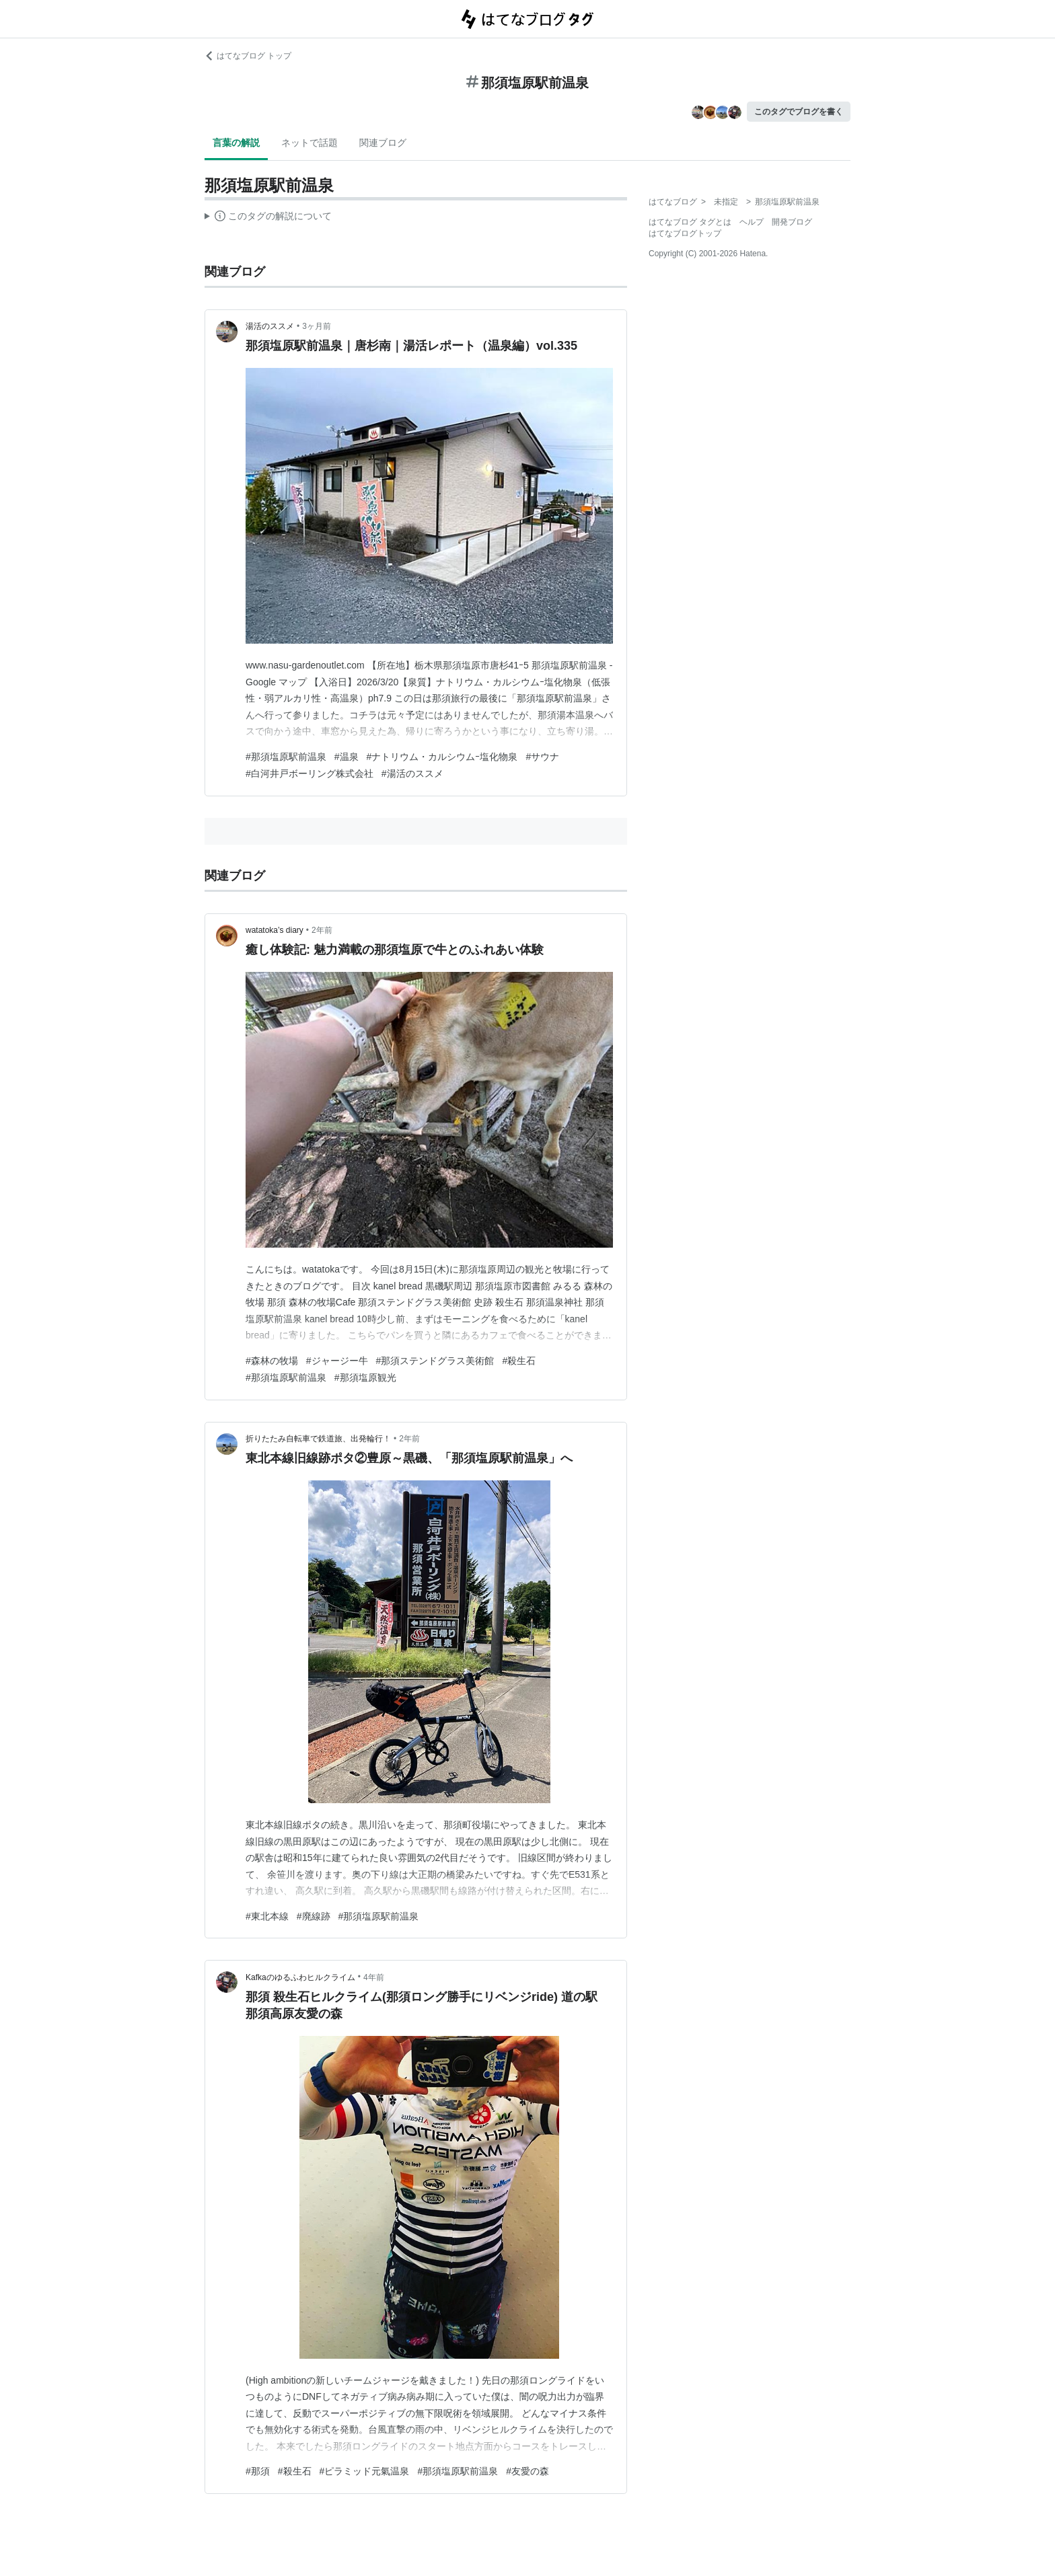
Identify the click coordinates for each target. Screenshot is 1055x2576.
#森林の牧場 (272, 1360)
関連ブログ (382, 142)
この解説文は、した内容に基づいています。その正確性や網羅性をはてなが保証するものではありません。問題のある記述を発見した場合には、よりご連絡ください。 (268, 218)
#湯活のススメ (412, 773)
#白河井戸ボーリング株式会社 (309, 773)
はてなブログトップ (685, 233)
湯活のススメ (270, 326)
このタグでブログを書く (798, 111)
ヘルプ (751, 222)
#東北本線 (267, 1916)
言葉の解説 (236, 142)
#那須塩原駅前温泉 (286, 756)
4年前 (373, 1977)
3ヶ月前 (316, 326)
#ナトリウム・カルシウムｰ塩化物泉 (442, 756)
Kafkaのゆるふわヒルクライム (300, 1977)
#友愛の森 (527, 2471)
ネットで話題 (309, 142)
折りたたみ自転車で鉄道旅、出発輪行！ (318, 1438)
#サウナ (542, 756)
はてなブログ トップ (248, 56)
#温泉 (346, 756)
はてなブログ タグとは (690, 222)
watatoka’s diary (274, 930)
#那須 (258, 2471)
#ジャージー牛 (337, 1360)
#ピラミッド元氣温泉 (365, 2471)
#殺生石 (519, 1360)
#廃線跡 (313, 1916)
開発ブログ (792, 222)
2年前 (322, 930)
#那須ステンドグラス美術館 (435, 1360)
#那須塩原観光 (365, 1377)
